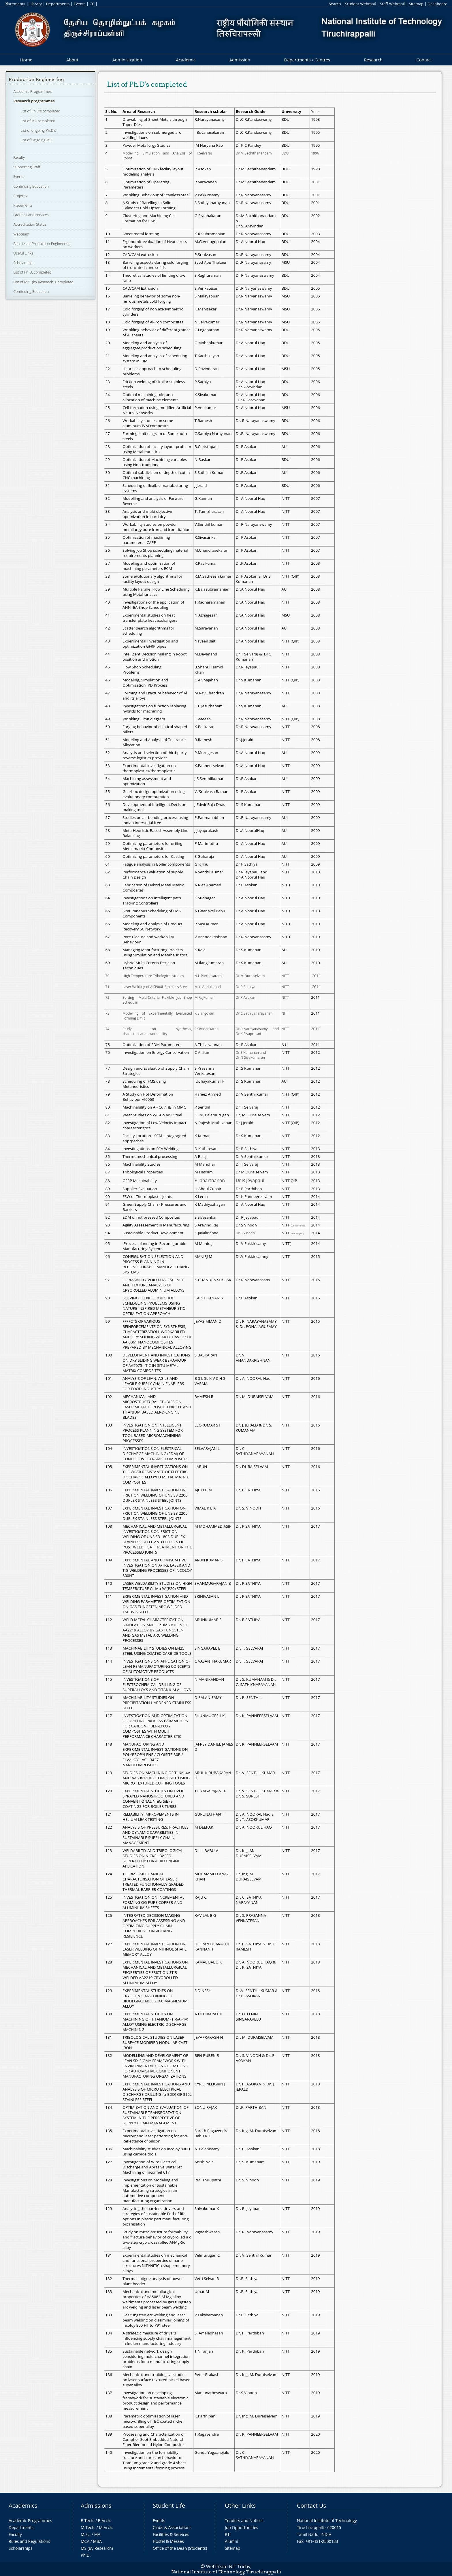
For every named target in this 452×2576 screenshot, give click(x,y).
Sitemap (416, 3)
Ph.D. (86, 2555)
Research (373, 60)
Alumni (231, 2541)
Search (335, 3)
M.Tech (87, 2527)
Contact (424, 60)
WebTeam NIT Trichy (228, 2566)
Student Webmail (360, 3)
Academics (23, 2505)
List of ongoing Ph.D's (38, 130)
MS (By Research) (97, 2548)
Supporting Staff (26, 166)
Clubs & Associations (172, 2527)
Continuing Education (31, 186)
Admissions (96, 2505)
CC (92, 3)
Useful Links (23, 253)
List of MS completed (37, 120)
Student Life (169, 2505)
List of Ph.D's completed (40, 111)
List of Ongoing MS (36, 139)
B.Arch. (104, 2520)
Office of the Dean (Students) (180, 2548)
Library (35, 3)
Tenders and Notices (244, 2520)
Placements (15, 3)
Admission (239, 60)
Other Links (240, 2505)
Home (26, 60)
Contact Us (311, 2505)
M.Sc (85, 2534)
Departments (57, 3)
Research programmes (33, 100)
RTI (228, 2534)
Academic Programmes (32, 91)
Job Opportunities (241, 2527)
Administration (127, 60)
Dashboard (438, 3)
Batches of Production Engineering (41, 243)
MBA (97, 2541)
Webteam (21, 234)
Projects (20, 195)
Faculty (19, 157)
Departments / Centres (307, 60)
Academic (185, 60)
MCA (85, 2541)
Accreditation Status (29, 224)
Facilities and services (31, 214)
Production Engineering (36, 79)
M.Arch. (106, 2527)
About (72, 60)
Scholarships (23, 262)
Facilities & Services (171, 2534)
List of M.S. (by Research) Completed (43, 281)
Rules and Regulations (29, 2541)
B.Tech (87, 2520)
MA (97, 2534)
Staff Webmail (392, 3)
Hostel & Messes (168, 2541)
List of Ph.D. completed (32, 272)
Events (80, 3)
